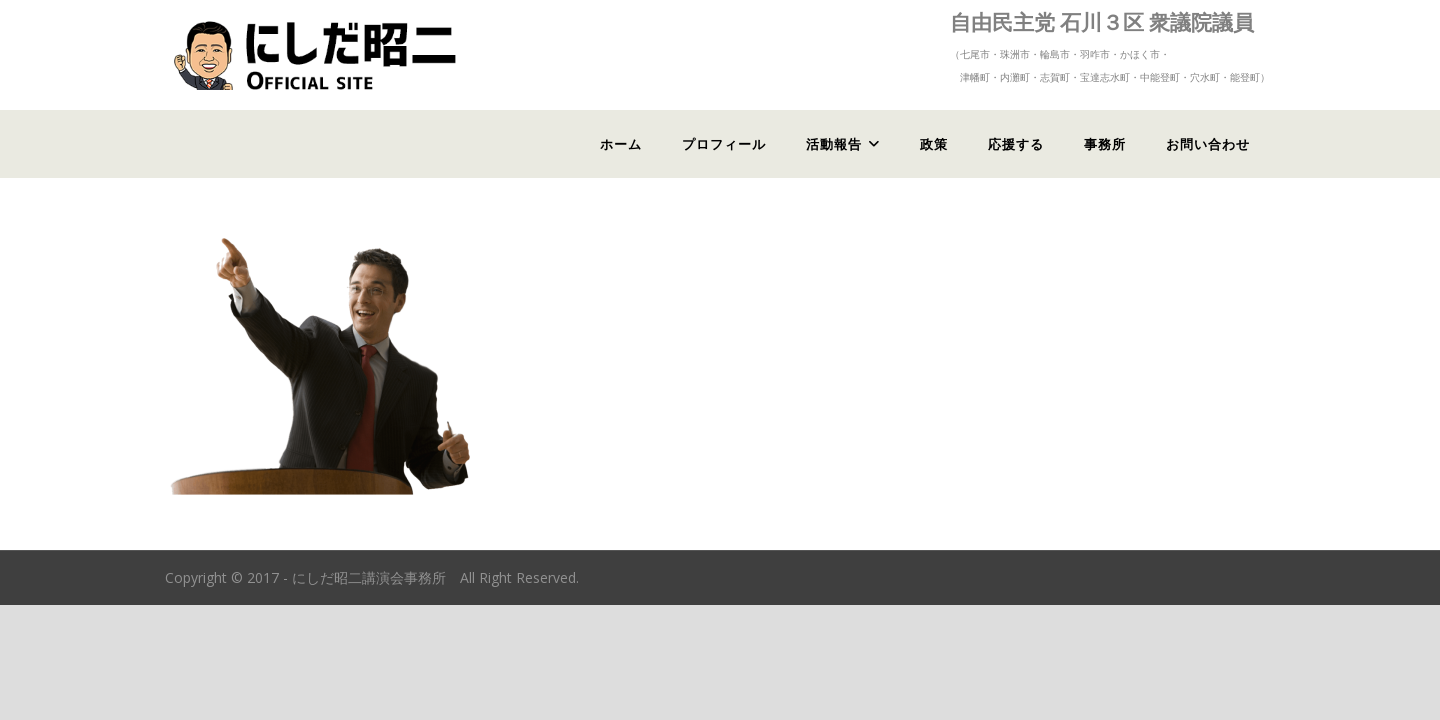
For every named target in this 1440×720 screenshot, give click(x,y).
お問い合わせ (1208, 144)
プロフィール (724, 144)
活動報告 (834, 144)
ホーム (621, 144)
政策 (934, 144)
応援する (1016, 144)
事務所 (1105, 144)
